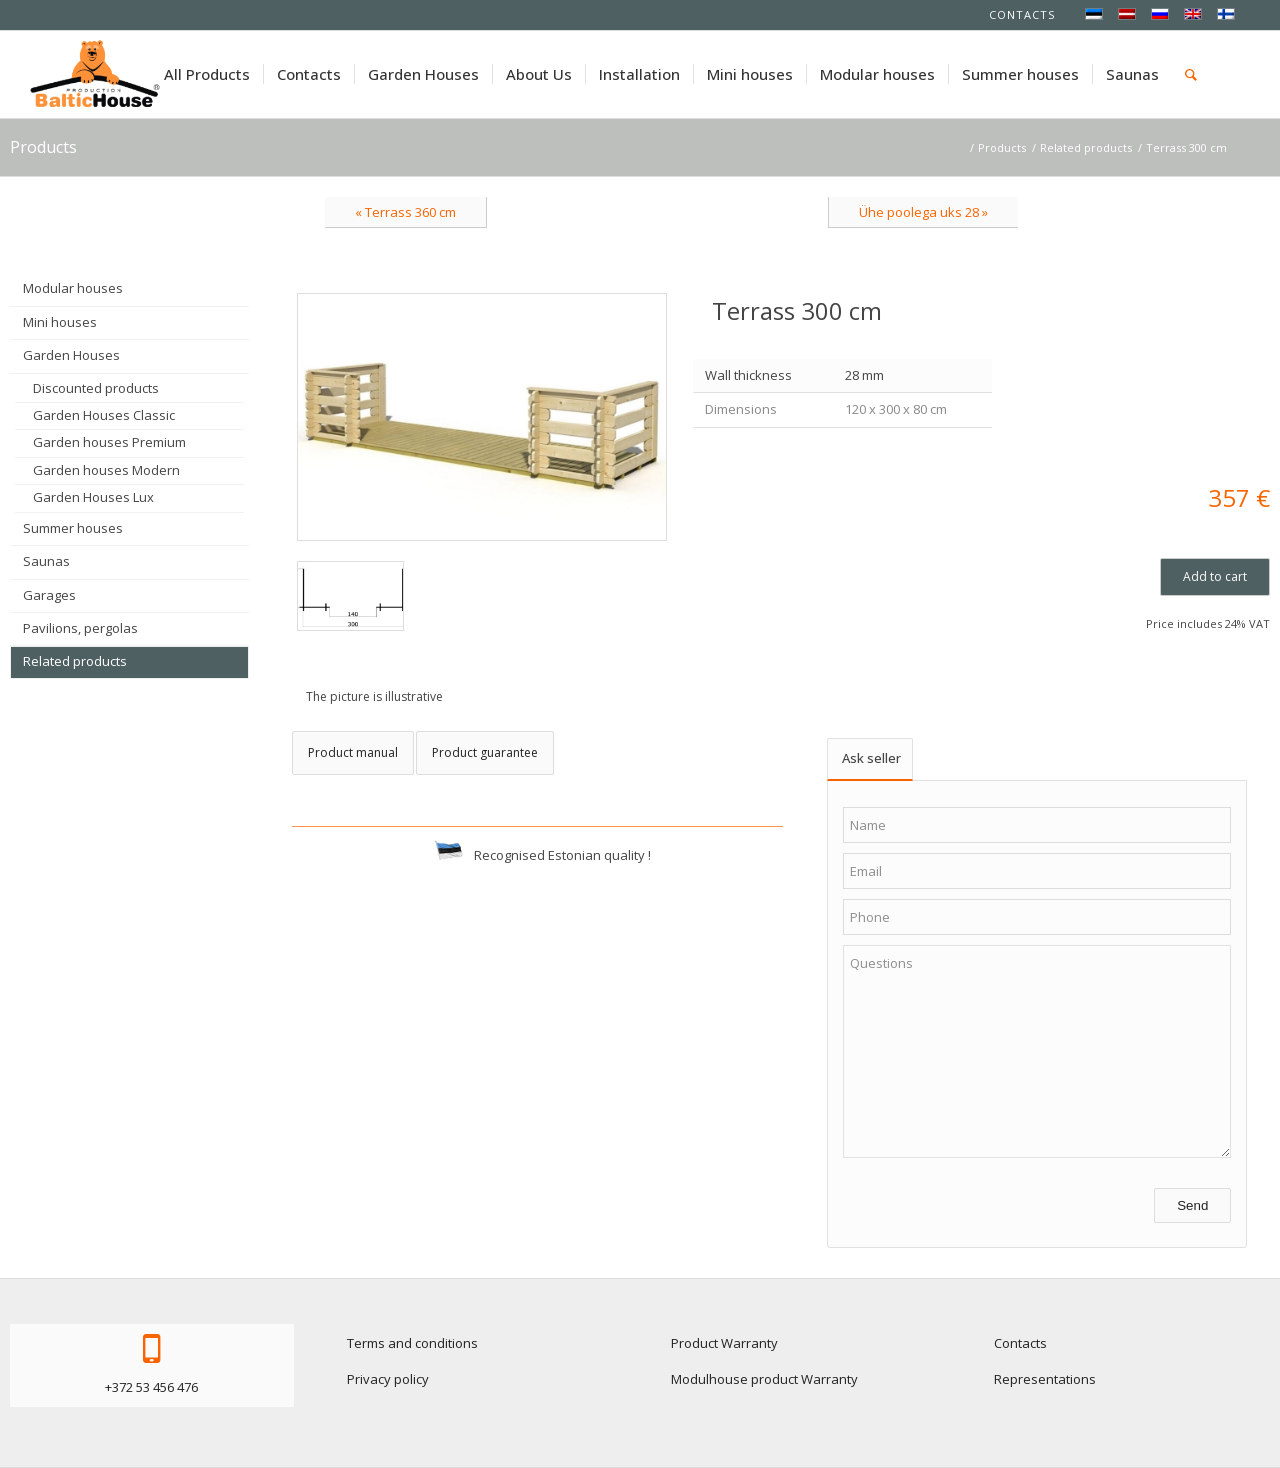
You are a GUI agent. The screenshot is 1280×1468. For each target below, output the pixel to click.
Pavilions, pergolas (80, 628)
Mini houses (60, 322)
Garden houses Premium (109, 442)
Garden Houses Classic (104, 415)
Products (43, 147)
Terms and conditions (412, 1343)
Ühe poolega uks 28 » (923, 212)
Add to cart (1215, 576)
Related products (75, 661)
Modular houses (73, 288)
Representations (1045, 1379)
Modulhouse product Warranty (764, 1379)
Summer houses (73, 528)
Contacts (1022, 14)
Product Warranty (724, 1343)
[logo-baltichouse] (95, 74)
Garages (49, 595)
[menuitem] (207, 74)
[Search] (1191, 74)
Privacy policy (388, 1379)
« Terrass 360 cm (405, 212)
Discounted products (96, 388)
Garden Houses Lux (93, 497)
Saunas (46, 561)
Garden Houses (71, 355)
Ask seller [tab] (871, 758)
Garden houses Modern (106, 470)
